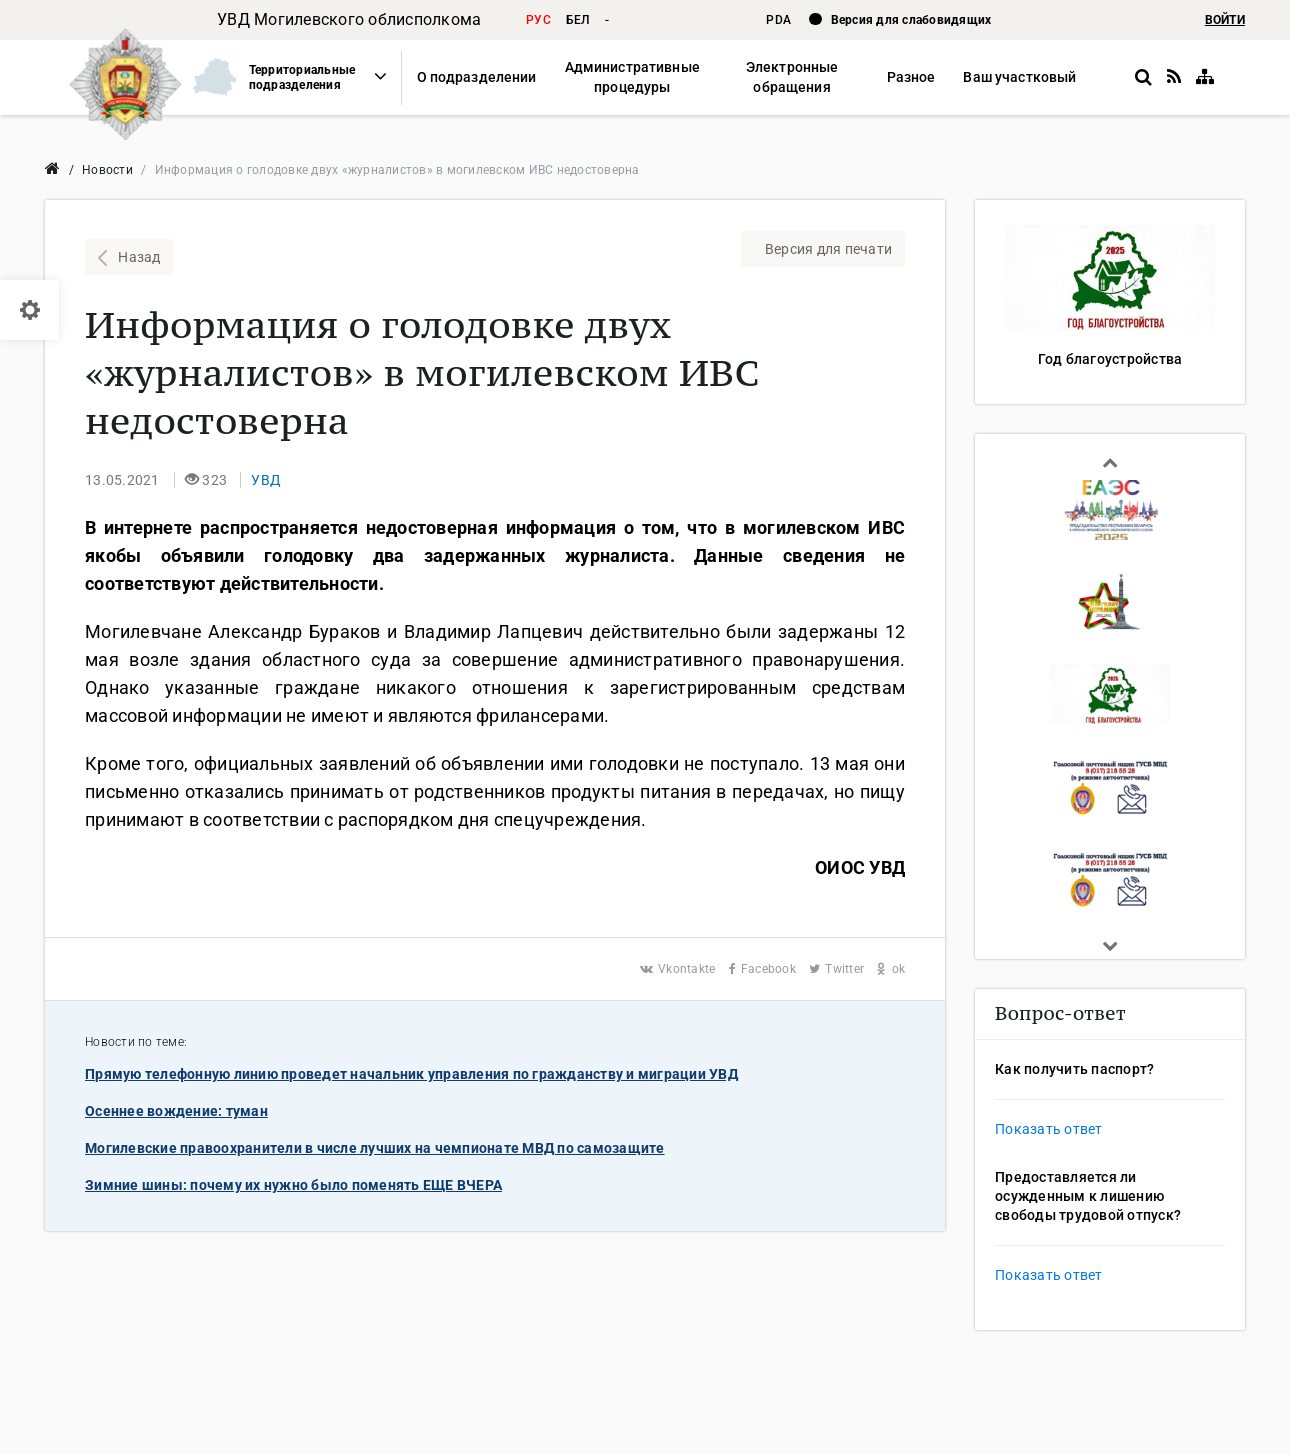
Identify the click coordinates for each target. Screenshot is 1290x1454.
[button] (281, 77)
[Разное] (911, 77)
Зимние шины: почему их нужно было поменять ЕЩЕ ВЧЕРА (293, 1185)
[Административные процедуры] (631, 77)
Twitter (838, 969)
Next (1110, 946)
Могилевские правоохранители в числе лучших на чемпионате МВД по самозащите (375, 1148)
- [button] (607, 20)
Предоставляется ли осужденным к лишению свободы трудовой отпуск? (1088, 1196)
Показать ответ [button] (1049, 1129)
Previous (1110, 462)
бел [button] (578, 20)
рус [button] (538, 20)
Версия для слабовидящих (911, 20)
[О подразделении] (477, 77)
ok (891, 969)
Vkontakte (679, 969)
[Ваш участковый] (1019, 77)
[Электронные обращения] (792, 77)
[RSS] (1174, 77)
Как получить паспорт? (1074, 1069)
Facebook (764, 969)
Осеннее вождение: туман (176, 1111)
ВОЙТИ (1225, 20)
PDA (780, 20)
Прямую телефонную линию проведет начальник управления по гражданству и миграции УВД (411, 1074)
